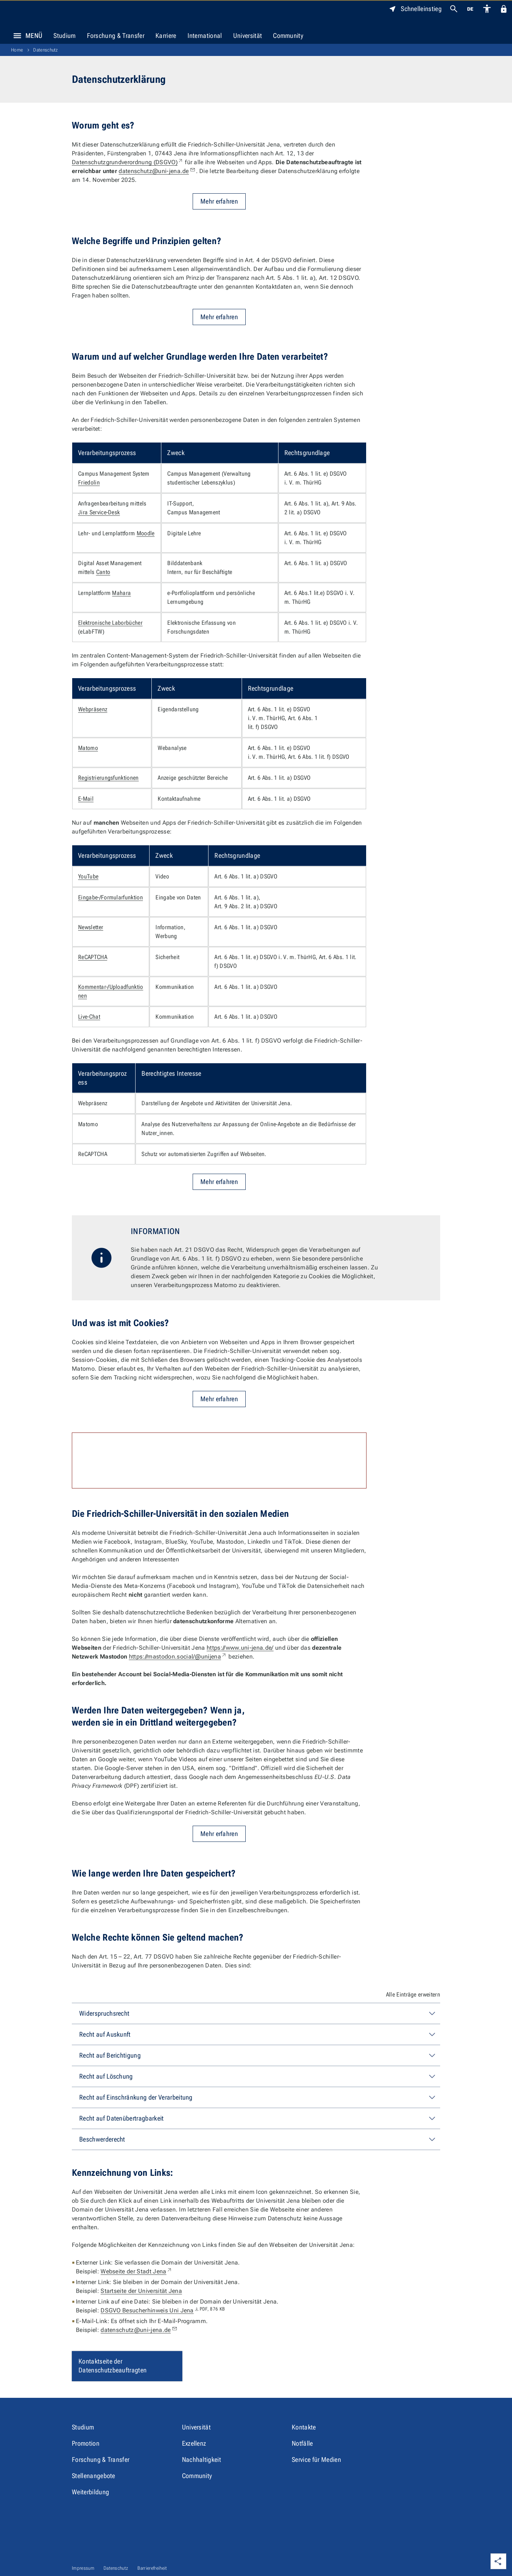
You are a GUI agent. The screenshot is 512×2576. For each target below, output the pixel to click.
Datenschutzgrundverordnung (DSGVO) (127, 162)
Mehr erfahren (219, 201)
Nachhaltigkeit (201, 2459)
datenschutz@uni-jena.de (157, 171)
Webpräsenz (92, 709)
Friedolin (89, 482)
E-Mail (86, 798)
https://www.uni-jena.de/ (240, 1647)
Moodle (146, 533)
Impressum (83, 2568)
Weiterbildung (90, 2492)
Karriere (165, 35)
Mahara (121, 592)
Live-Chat (89, 1016)
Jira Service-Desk (99, 512)
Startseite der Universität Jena (141, 2290)
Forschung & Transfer (115, 35)
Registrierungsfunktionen (108, 777)
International (204, 35)
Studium (64, 35)
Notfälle (302, 2443)
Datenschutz (45, 50)
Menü (25, 36)
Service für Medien (316, 2459)
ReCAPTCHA (92, 957)
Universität (247, 35)
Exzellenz (194, 2443)
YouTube (88, 876)
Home (17, 50)
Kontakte (304, 2427)
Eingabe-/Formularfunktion (110, 897)
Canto (103, 571)
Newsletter (90, 927)
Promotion (85, 2443)
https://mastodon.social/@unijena (178, 1656)
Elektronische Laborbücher (110, 622)
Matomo (88, 747)
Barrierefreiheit (152, 2568)
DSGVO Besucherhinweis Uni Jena (163, 2310)
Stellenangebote (93, 2476)
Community (288, 35)
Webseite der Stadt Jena (136, 2271)
